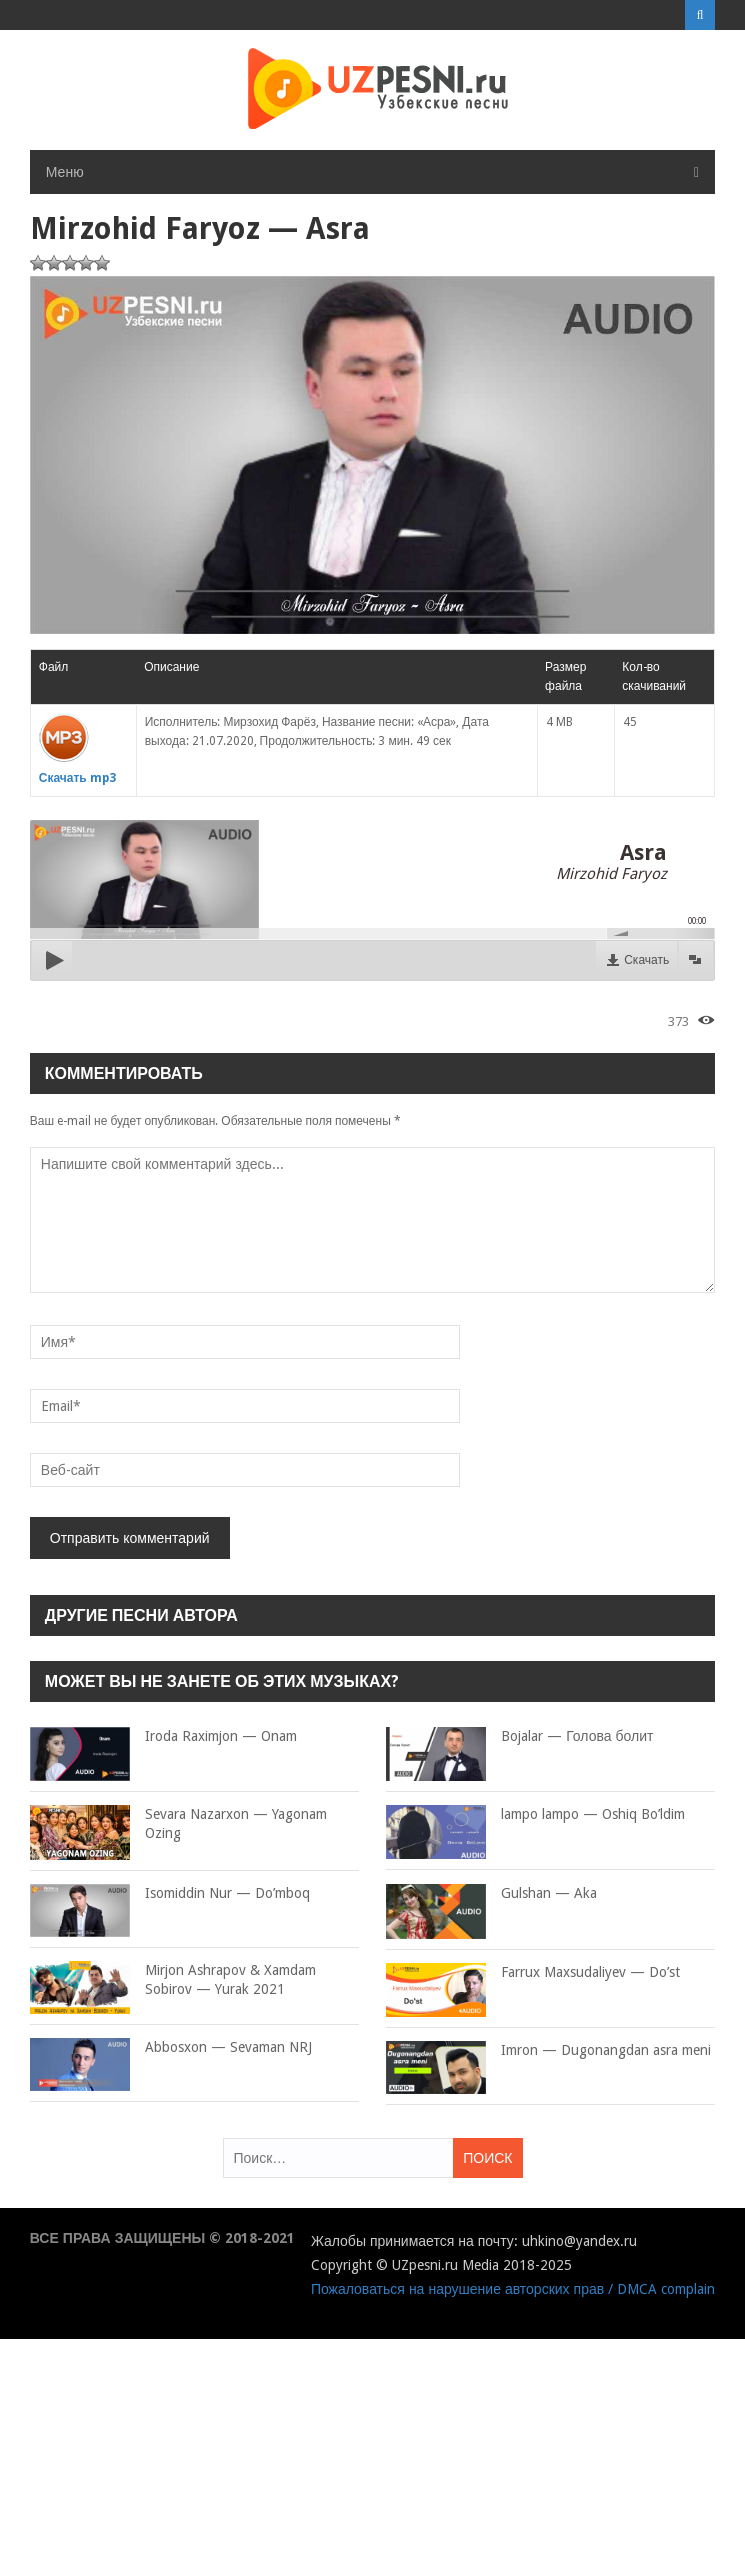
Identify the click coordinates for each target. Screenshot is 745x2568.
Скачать (646, 960)
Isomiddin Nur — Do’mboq (170, 1894)
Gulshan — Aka (491, 1894)
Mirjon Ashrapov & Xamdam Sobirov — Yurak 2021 (173, 1980)
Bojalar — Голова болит (519, 1737)
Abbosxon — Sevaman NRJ (171, 2048)
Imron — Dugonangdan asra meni (548, 2051)
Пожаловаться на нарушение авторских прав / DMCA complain (513, 2289)
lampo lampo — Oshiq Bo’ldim (535, 1815)
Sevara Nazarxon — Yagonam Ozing (178, 1824)
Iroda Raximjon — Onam (163, 1737)
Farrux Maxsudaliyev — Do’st (533, 1973)
